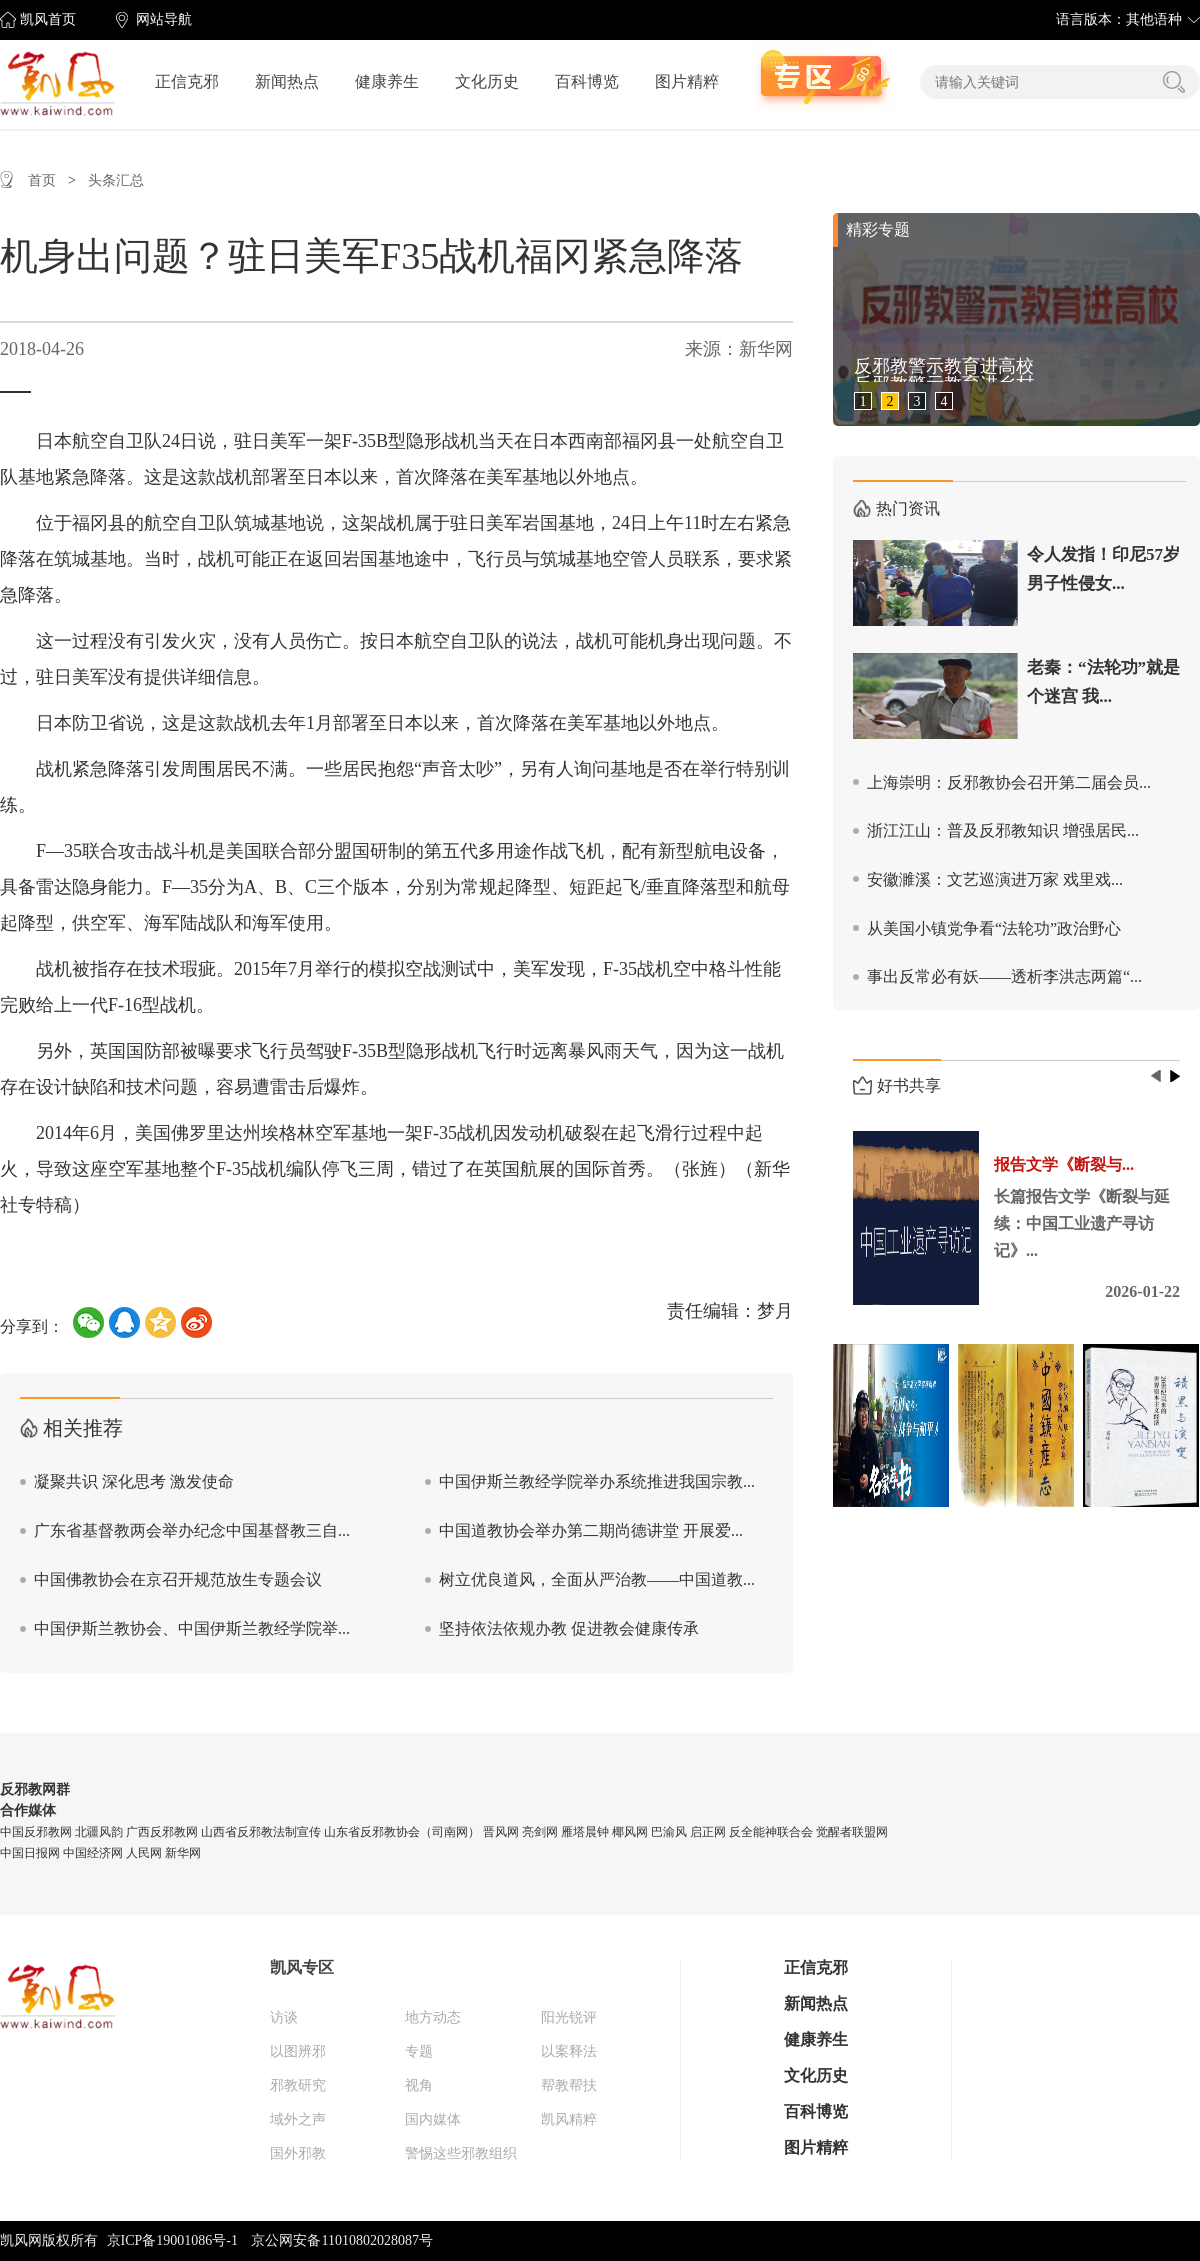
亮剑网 (540, 1832)
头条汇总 (116, 180)
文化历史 (487, 81)
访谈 (284, 2017)
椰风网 (630, 1832)
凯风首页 (48, 19)
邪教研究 (298, 2085)
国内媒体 (433, 2119)
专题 (419, 2051)
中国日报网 (30, 1853)
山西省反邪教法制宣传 (261, 1832)
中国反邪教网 (36, 1832)
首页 (42, 180)
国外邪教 (298, 2153)
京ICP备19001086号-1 (172, 2240)
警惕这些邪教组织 (461, 2153)
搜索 (1174, 82)
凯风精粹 (569, 2119)
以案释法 (569, 2051)
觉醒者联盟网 (852, 1832)
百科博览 (587, 81)
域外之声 (298, 2119)
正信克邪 (187, 81)
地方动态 (433, 2017)
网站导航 (164, 19)
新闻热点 (287, 81)
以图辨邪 (298, 2051)
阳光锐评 (569, 2017)
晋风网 (501, 1832)
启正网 (708, 1832)
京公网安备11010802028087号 (341, 2240)
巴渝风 (669, 1832)
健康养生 (387, 81)
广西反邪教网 (162, 1832)
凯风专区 (302, 1967)
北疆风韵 (99, 1832)
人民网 (144, 1853)
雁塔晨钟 (585, 1832)
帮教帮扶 (569, 2085)
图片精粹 (687, 81)
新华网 (183, 1853)
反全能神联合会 (771, 1832)
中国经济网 (93, 1853)
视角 (419, 2085)
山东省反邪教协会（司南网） (402, 1832)
